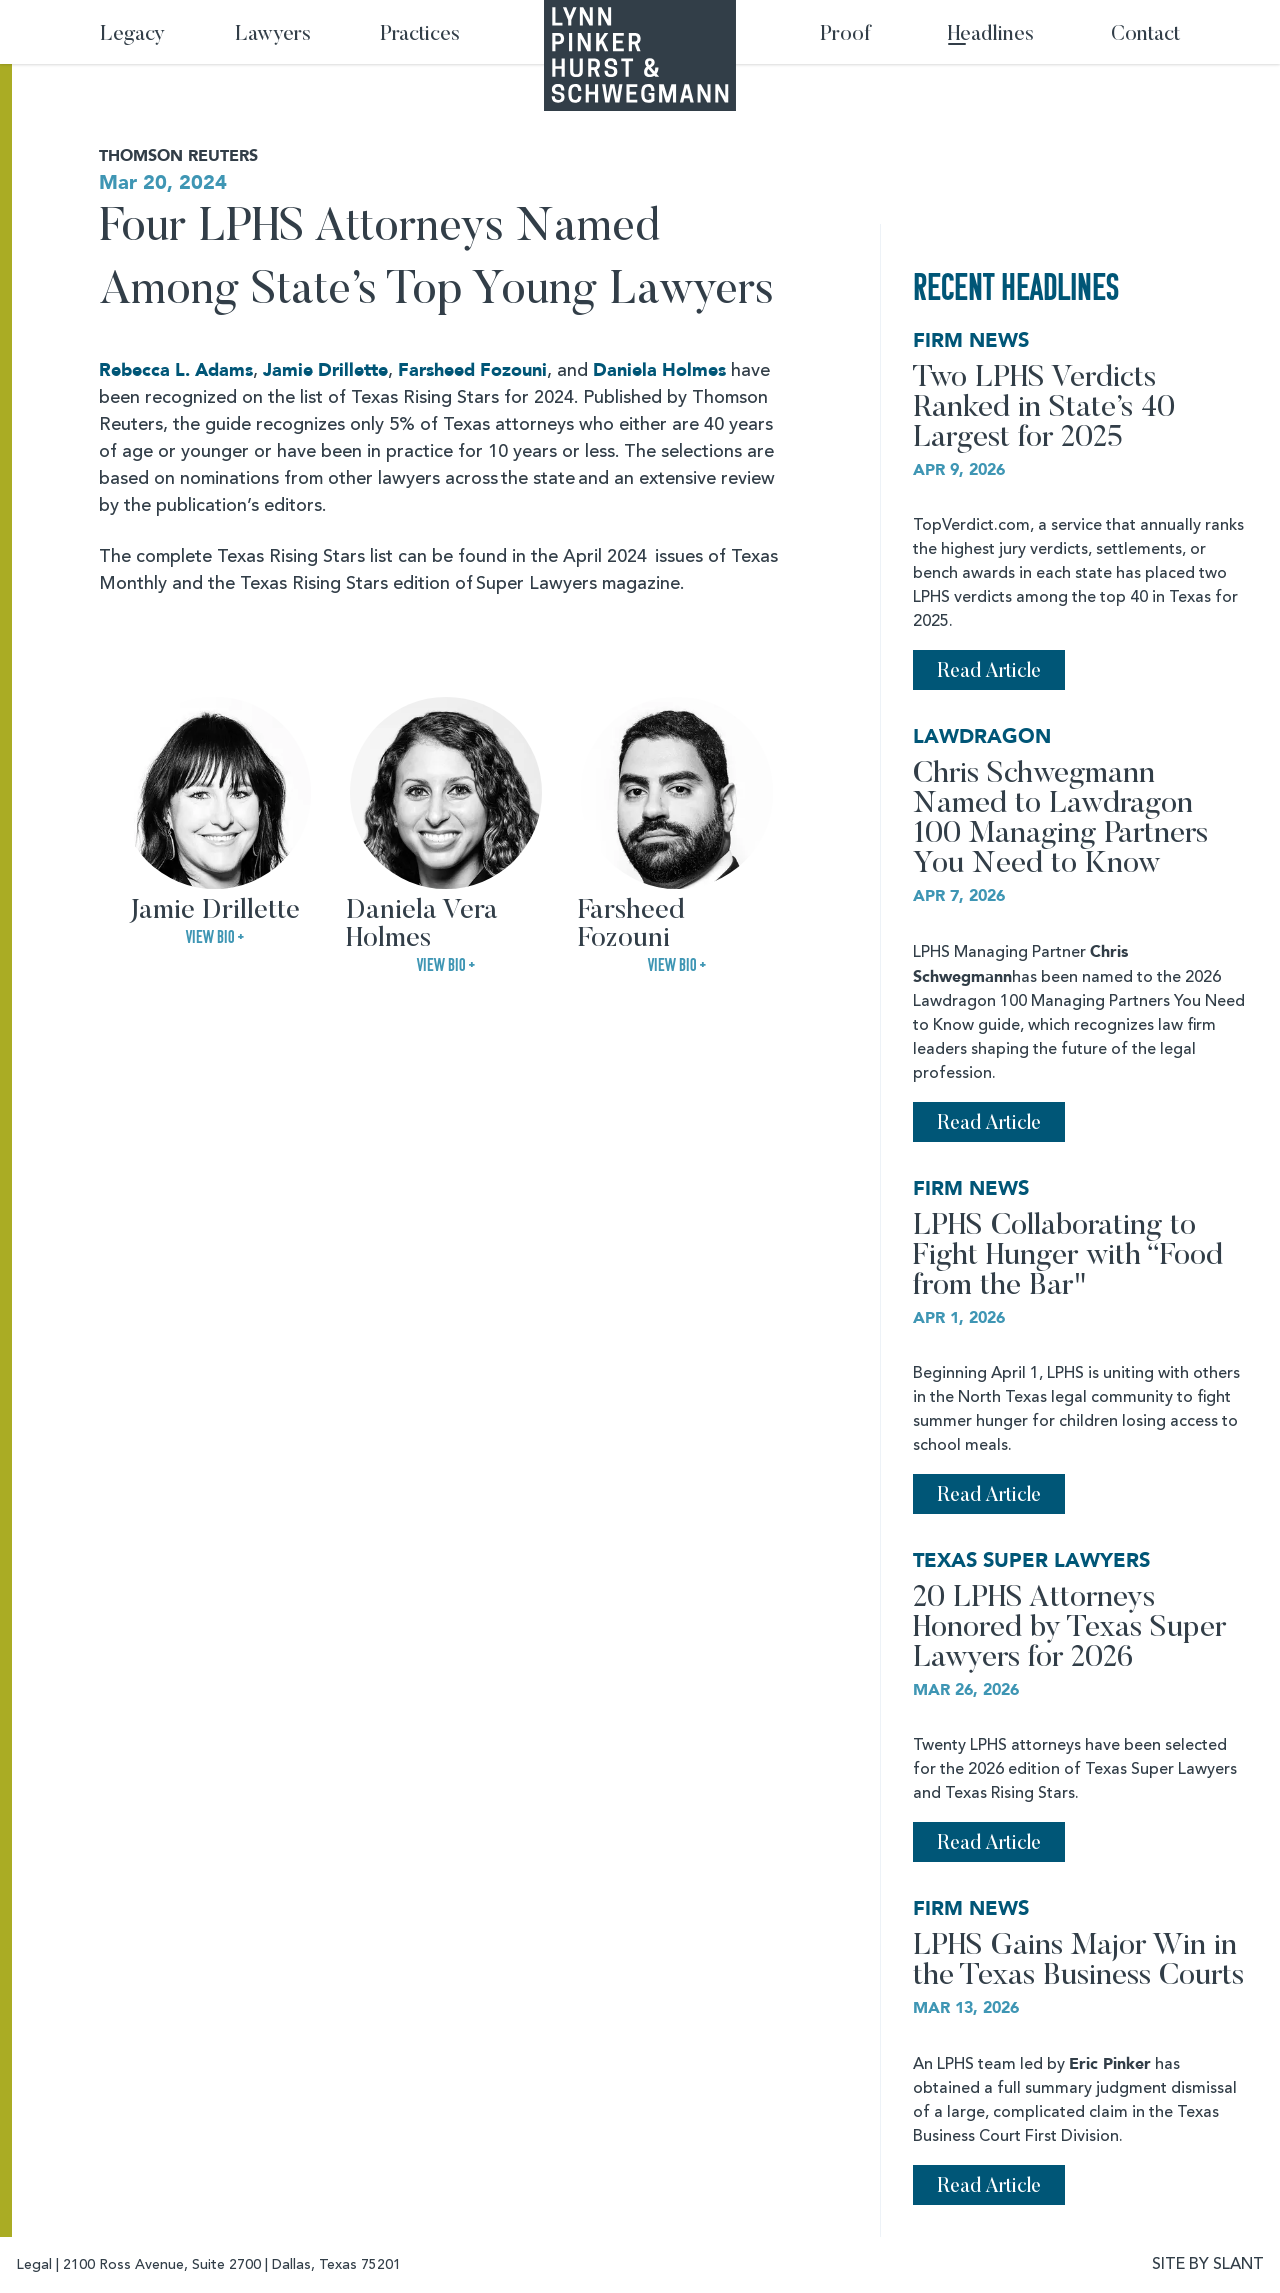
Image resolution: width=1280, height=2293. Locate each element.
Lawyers (273, 35)
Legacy (132, 35)
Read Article (989, 672)
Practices (420, 35)
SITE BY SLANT (1208, 2265)
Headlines (991, 35)
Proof (845, 35)
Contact (1145, 35)
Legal (34, 2265)
